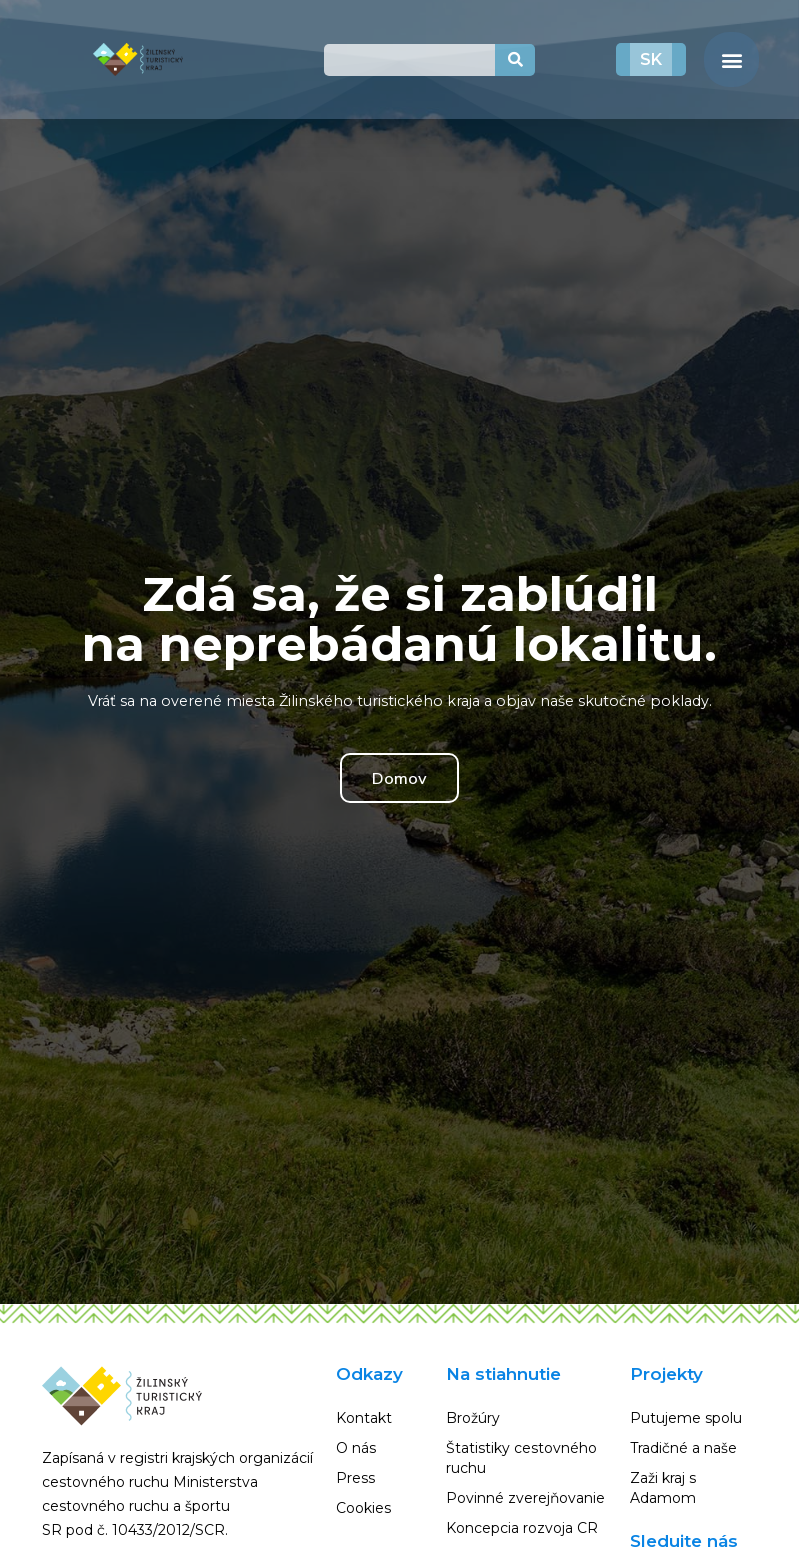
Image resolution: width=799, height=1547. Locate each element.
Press (355, 1478)
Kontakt (364, 1418)
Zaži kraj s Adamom (663, 1488)
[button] (731, 59)
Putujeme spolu (686, 1418)
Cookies (363, 1508)
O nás (356, 1448)
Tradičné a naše (683, 1448)
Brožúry (473, 1418)
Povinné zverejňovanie (525, 1498)
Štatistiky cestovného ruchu (521, 1458)
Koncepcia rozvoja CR (522, 1528)
